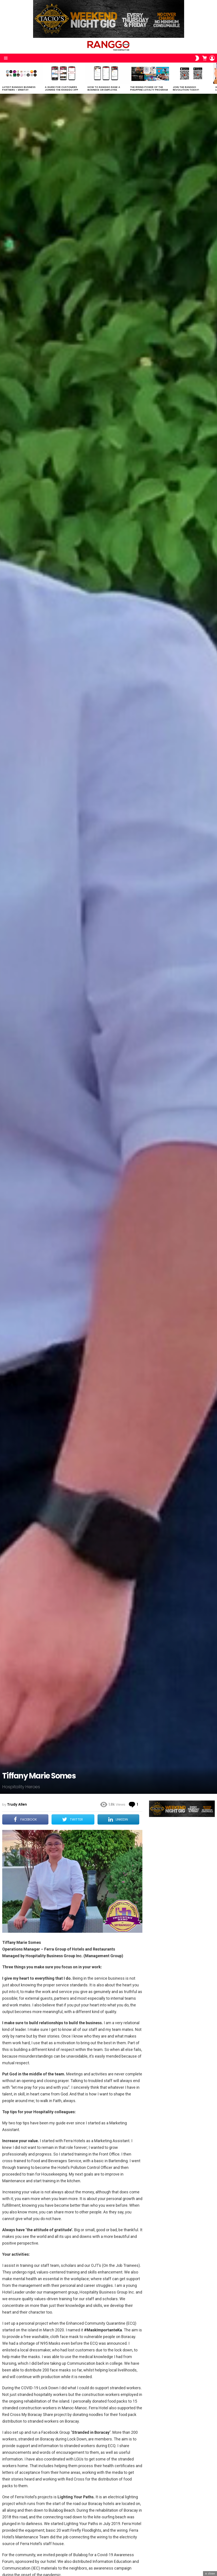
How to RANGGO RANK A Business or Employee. (104, 88)
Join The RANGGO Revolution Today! (186, 88)
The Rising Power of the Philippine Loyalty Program (149, 88)
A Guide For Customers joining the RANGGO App (61, 88)
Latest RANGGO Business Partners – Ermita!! (19, 88)
